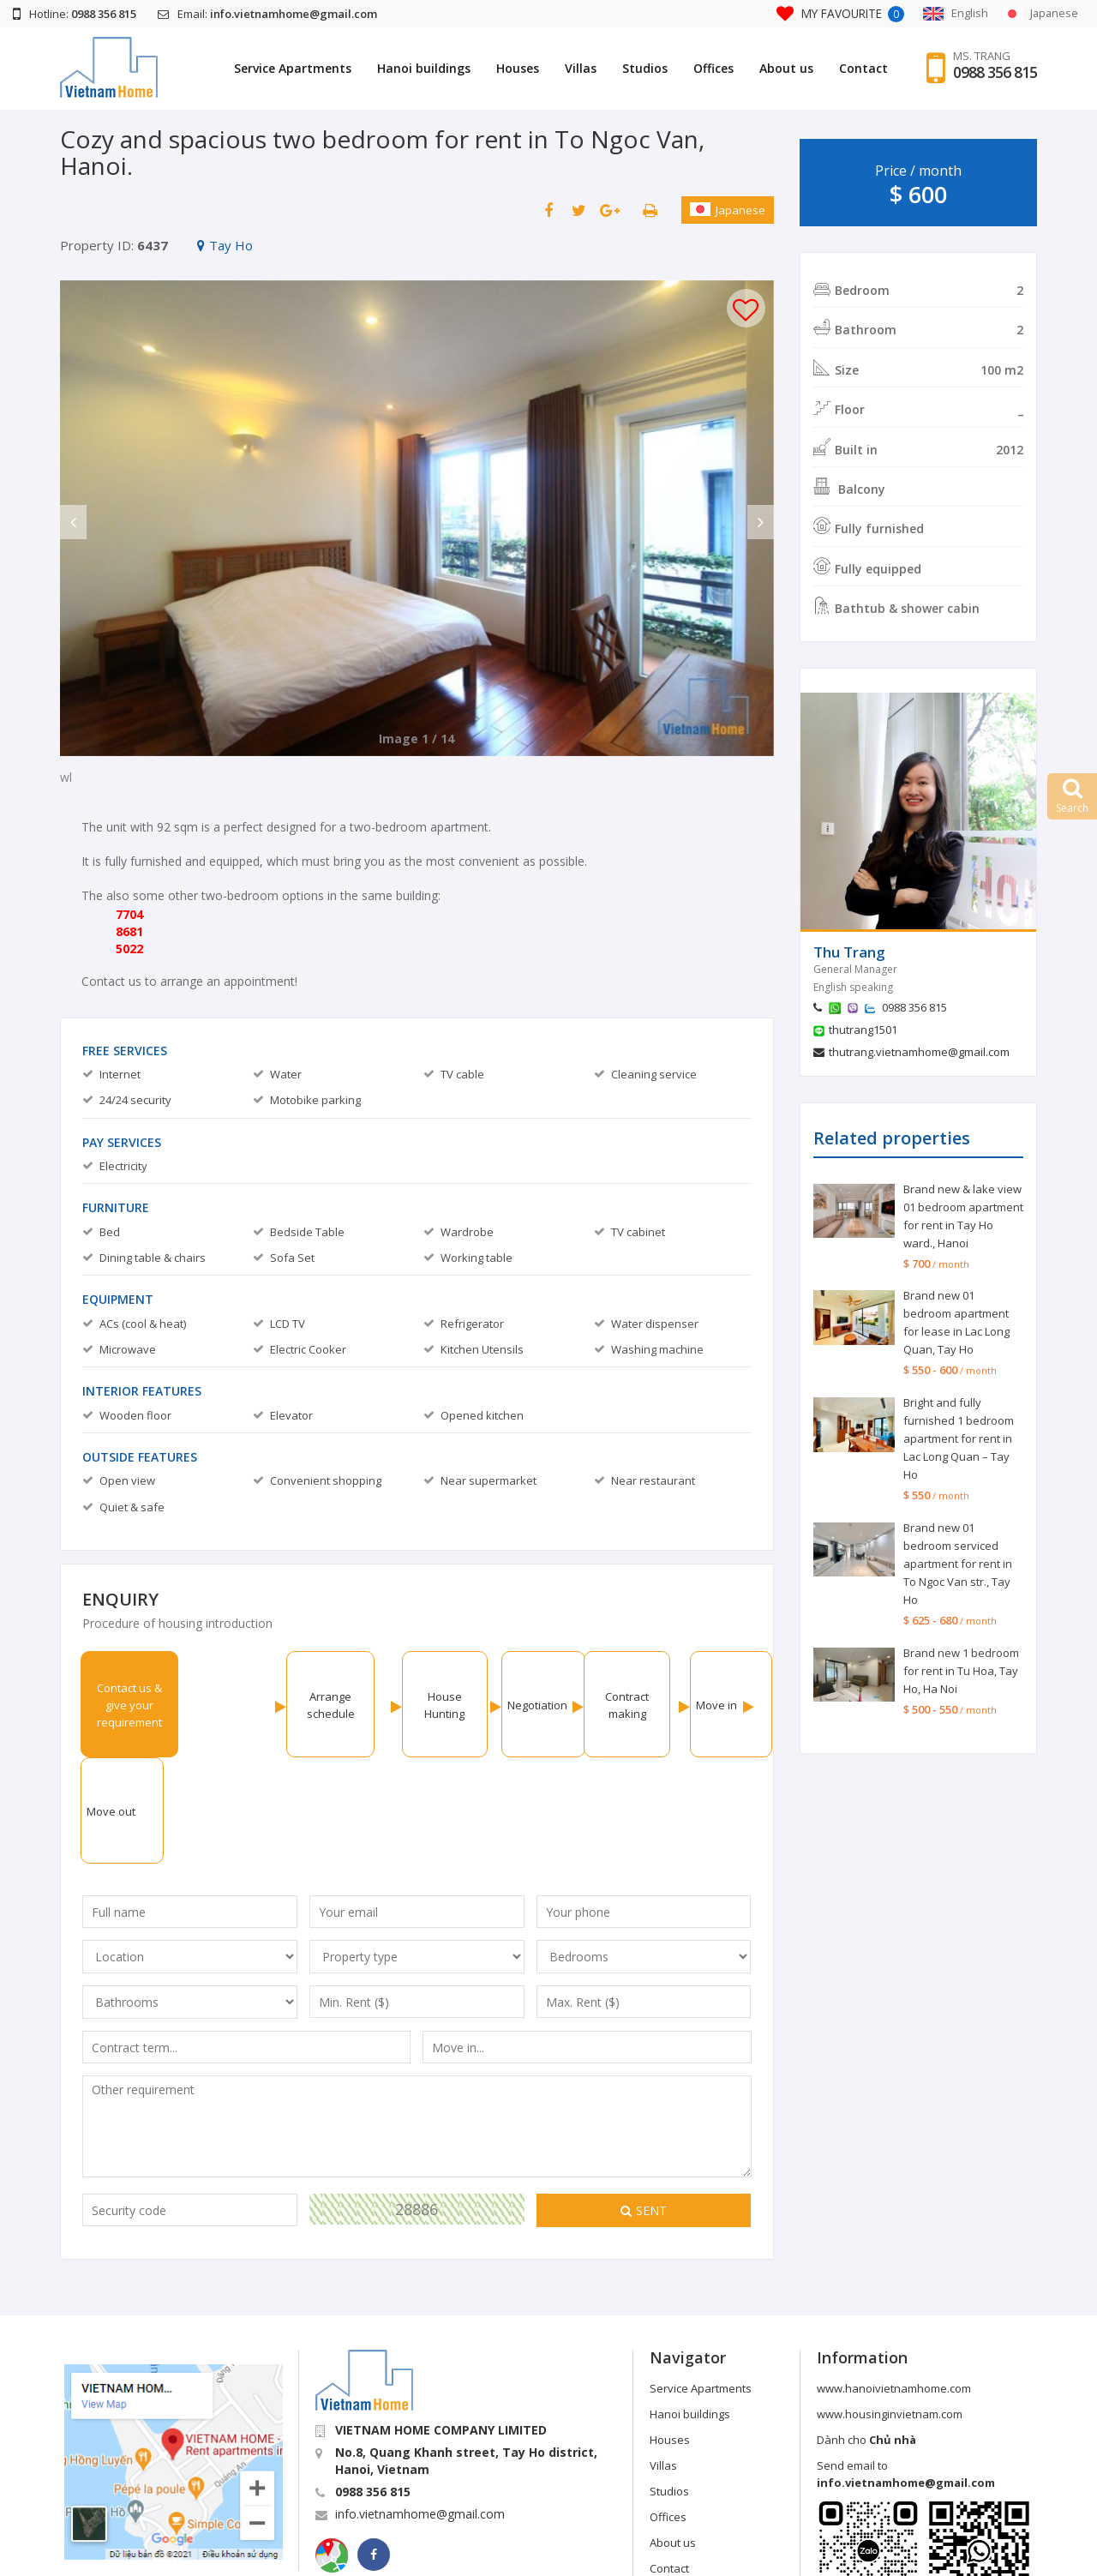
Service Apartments (292, 68)
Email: (267, 13)
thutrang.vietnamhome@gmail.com (919, 1052)
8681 (129, 931)
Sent (643, 2104)
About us (786, 68)
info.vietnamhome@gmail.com (420, 2407)
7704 (129, 914)
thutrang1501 (863, 1029)
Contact (863, 68)
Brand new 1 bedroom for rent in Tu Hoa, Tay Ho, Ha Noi (961, 1670)
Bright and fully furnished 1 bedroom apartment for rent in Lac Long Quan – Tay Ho (958, 1438)
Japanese (727, 210)
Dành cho (866, 2333)
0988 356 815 (995, 72)
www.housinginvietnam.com (889, 2307)
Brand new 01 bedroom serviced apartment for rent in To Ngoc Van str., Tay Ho (957, 1563)
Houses (517, 68)
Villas (580, 68)
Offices (713, 68)
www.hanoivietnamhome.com (894, 2282)
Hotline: (74, 13)
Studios (645, 68)
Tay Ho (225, 245)
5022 (129, 948)
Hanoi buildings (424, 68)
